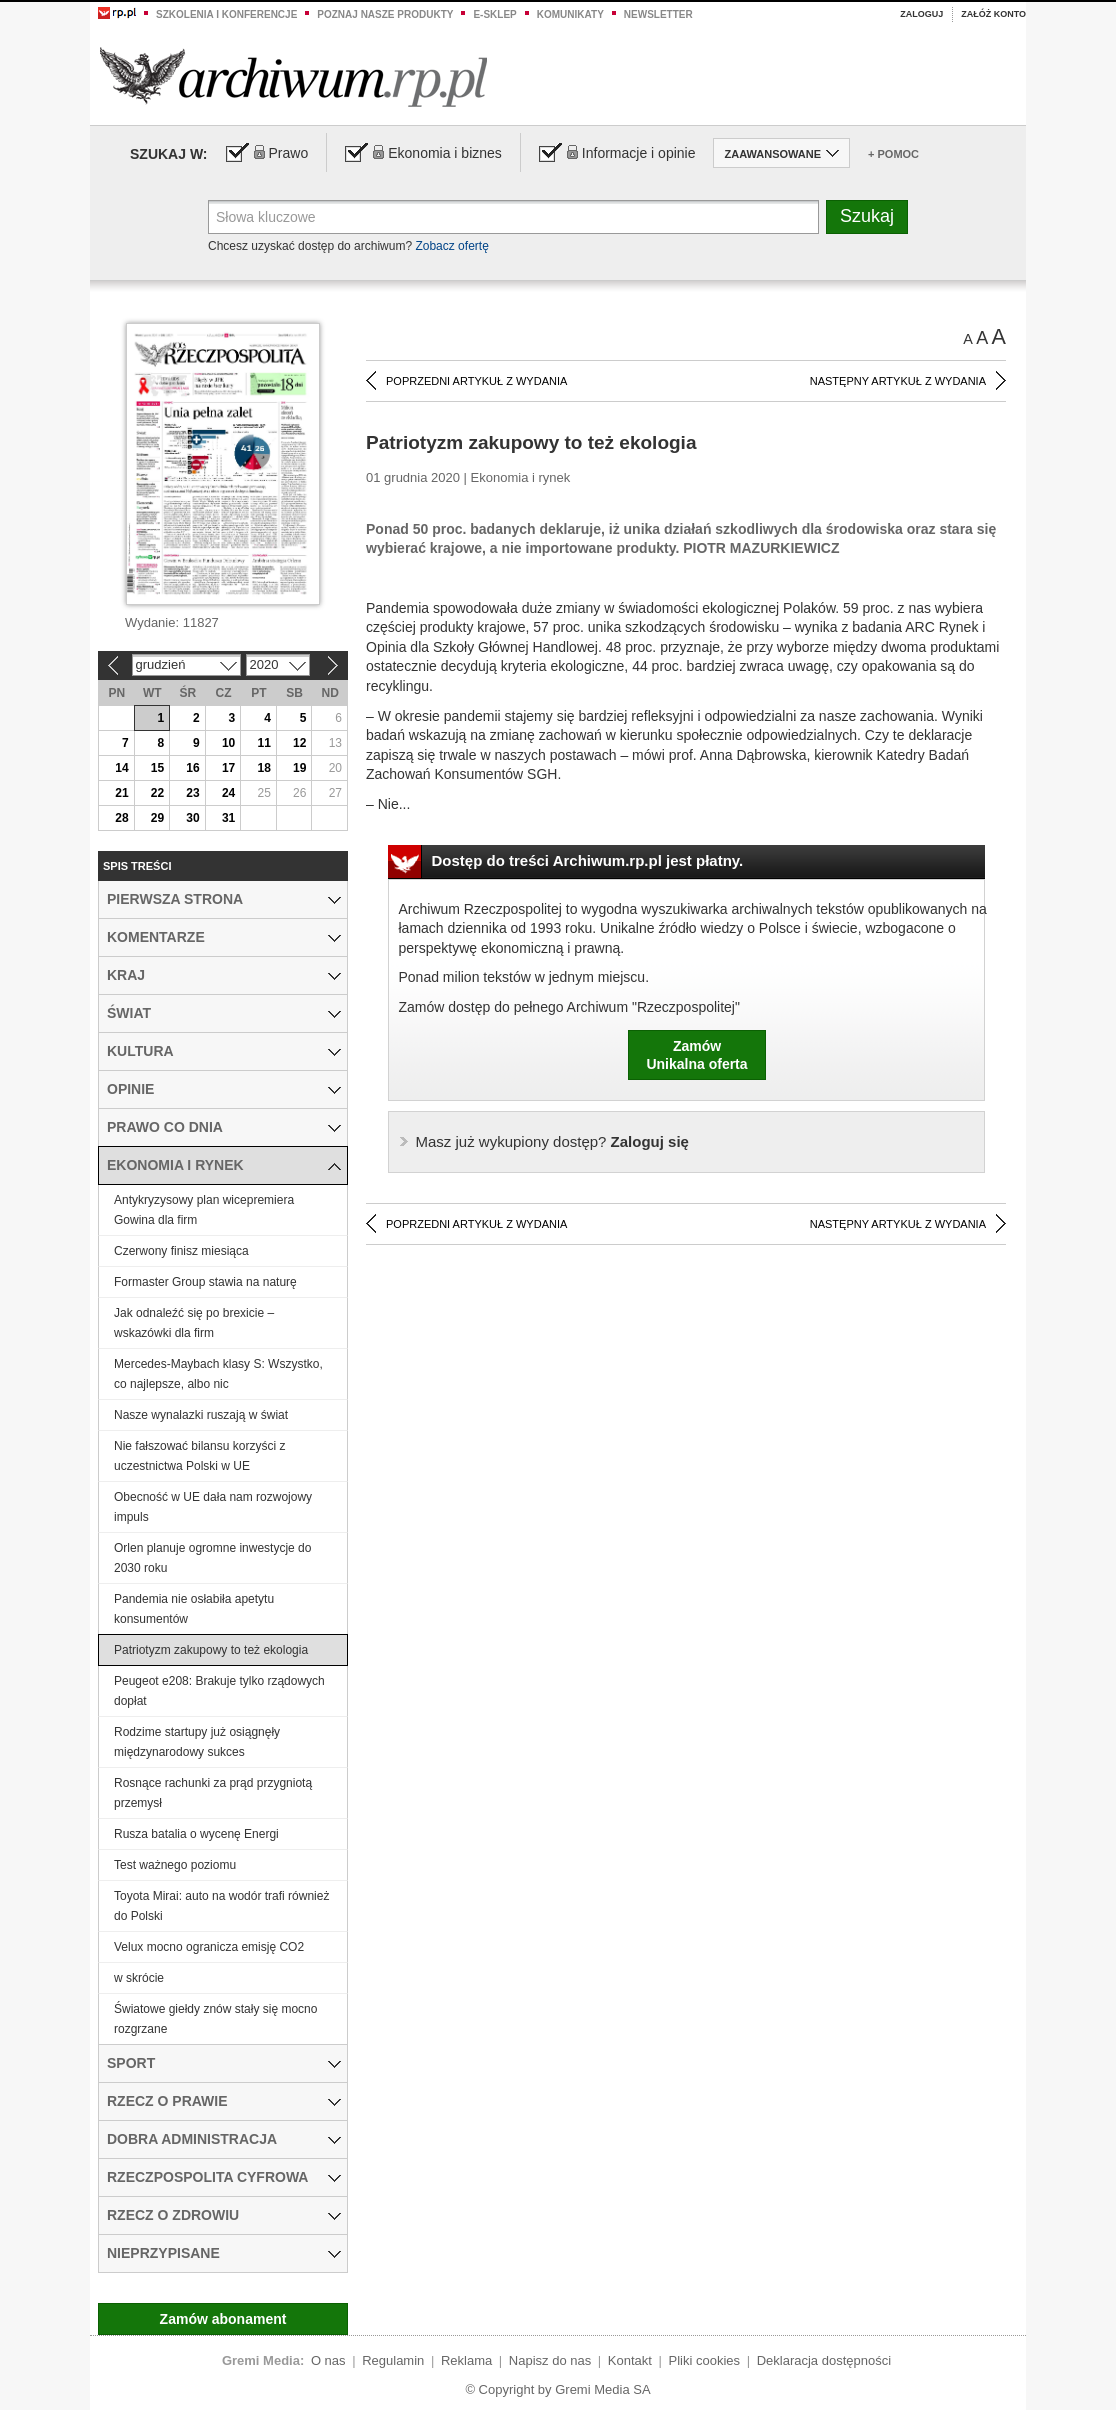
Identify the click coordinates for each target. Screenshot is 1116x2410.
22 (157, 793)
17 (228, 768)
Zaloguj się (552, 1141)
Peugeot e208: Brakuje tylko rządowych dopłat (219, 1691)
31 (228, 818)
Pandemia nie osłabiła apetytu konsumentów (194, 1609)
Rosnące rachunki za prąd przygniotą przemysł (213, 1793)
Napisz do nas (550, 2360)
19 (299, 768)
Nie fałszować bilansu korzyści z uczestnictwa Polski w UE (199, 1456)
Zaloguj (921, 14)
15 (157, 768)
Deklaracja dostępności (824, 2360)
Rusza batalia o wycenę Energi (196, 1834)
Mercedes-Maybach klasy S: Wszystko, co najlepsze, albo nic (218, 1374)
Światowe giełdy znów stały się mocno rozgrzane (215, 2019)
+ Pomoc (893, 154)
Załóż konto (993, 14)
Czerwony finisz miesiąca (181, 1251)
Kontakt (630, 2360)
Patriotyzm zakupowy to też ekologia (211, 1650)
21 (121, 793)
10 (228, 743)
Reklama (466, 2360)
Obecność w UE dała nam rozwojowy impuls (213, 1507)
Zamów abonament (223, 2319)
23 (192, 793)
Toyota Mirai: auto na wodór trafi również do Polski (221, 1906)
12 (299, 743)
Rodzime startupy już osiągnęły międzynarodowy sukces (197, 1742)
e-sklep (494, 14)
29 (157, 818)
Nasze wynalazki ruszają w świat (201, 1415)
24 (228, 793)
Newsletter (658, 14)
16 (192, 768)
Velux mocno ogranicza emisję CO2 (209, 1947)
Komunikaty (570, 14)
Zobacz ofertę (451, 246)
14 (121, 768)
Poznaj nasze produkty (385, 14)
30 (192, 818)
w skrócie (139, 1978)
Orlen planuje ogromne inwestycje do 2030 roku (212, 1558)
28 (121, 818)
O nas (328, 2360)
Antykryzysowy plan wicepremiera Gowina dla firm (204, 1210)
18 (263, 768)
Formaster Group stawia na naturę (205, 1282)
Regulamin (393, 2360)
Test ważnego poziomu (175, 1865)
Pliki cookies (705, 2360)
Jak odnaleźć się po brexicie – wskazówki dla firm (194, 1323)
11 (263, 743)
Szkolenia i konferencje (226, 14)
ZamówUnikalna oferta (696, 1055)
